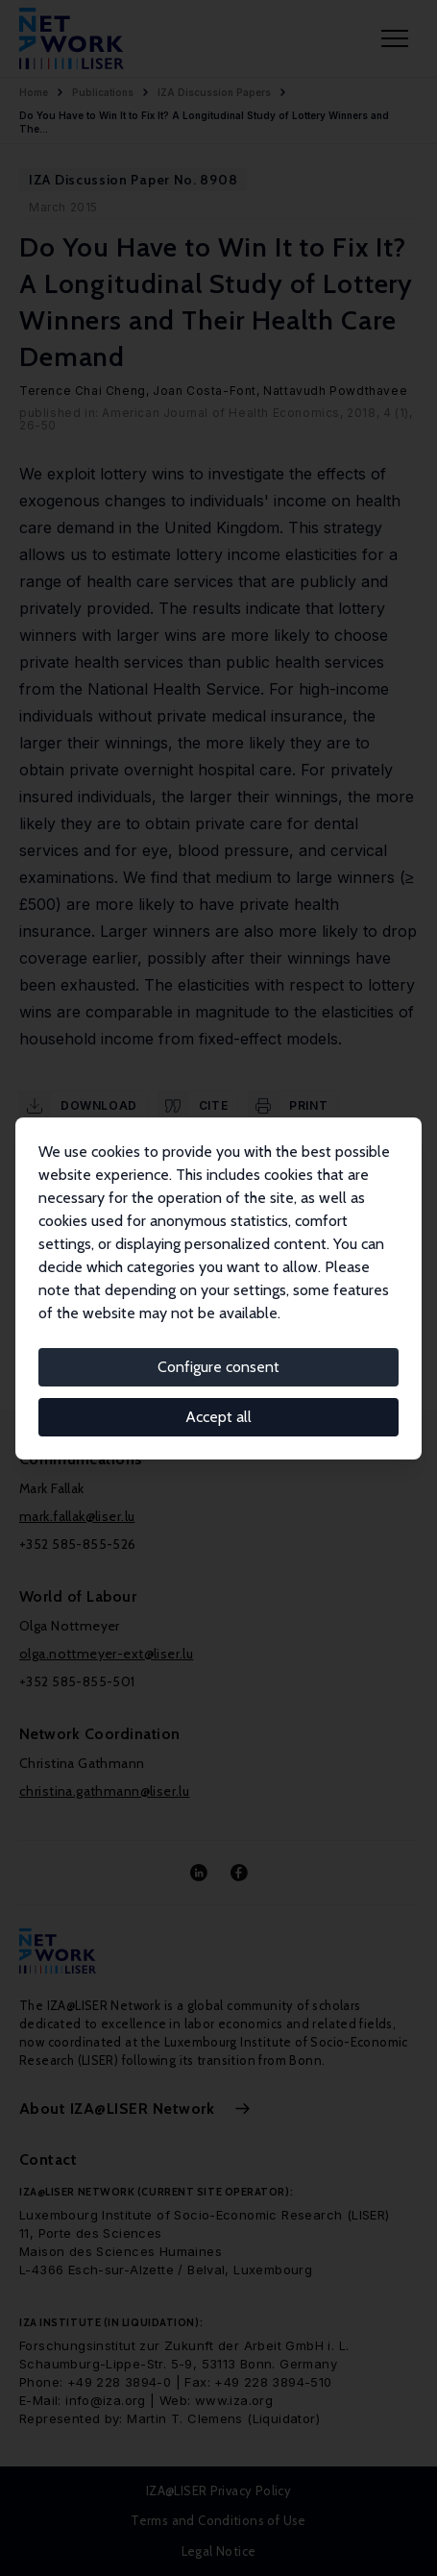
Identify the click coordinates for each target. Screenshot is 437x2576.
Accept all (218, 1417)
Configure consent (218, 1367)
